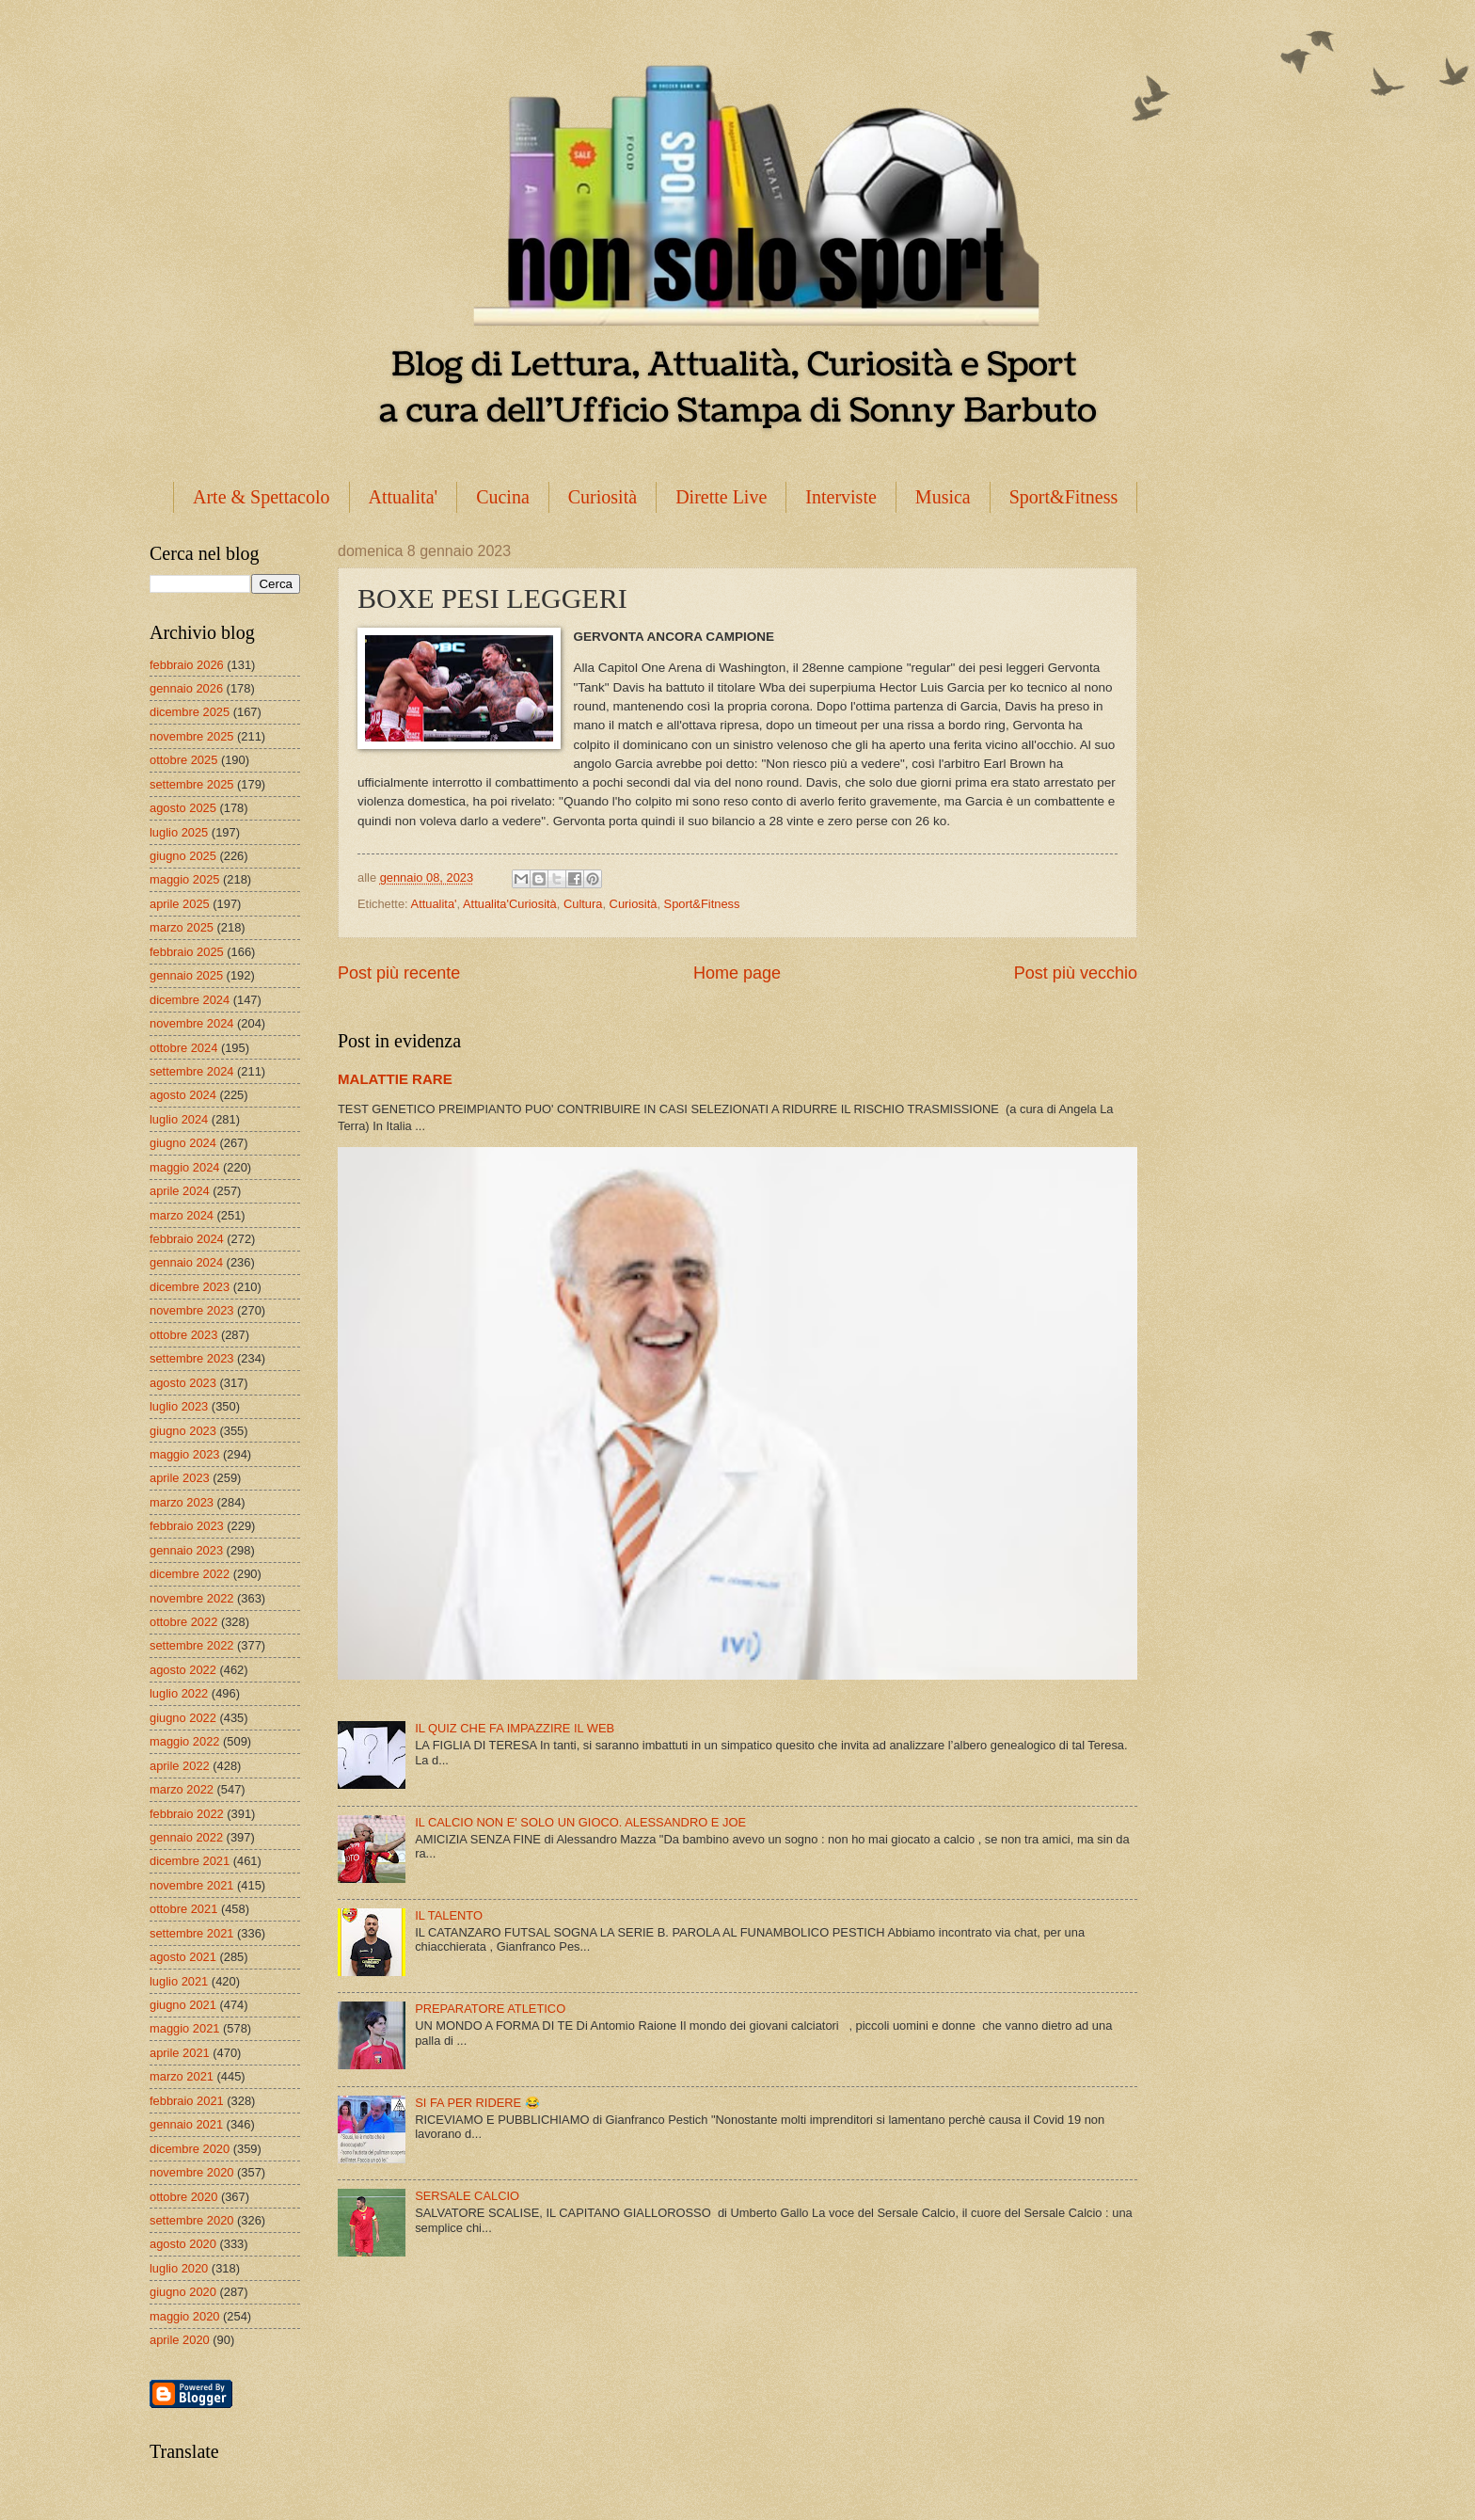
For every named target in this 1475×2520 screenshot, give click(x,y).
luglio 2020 (179, 2268)
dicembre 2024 (190, 1000)
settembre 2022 (191, 1645)
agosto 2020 (183, 2244)
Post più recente (399, 973)
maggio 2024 (184, 1167)
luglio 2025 (179, 832)
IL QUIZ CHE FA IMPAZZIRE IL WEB (514, 1728)
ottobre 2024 (183, 1048)
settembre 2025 (191, 784)
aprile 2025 (180, 904)
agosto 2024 (183, 1095)
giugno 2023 (183, 1431)
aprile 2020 (180, 2340)
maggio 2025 (184, 879)
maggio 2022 (184, 1741)
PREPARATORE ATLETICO (490, 2009)
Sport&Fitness (1063, 496)
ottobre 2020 (183, 2197)
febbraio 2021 (187, 2101)
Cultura (583, 904)
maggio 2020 (184, 2316)
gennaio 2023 (186, 1550)
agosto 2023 (183, 1383)
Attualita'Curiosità (510, 904)
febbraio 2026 (187, 665)
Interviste (841, 496)
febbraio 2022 (187, 1814)
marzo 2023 (182, 1502)
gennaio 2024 (186, 1262)
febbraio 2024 (187, 1239)
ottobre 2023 (183, 1335)
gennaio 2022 (186, 1837)
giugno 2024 (183, 1143)
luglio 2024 (179, 1119)
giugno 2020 (183, 2292)
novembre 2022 (191, 1598)
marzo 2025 (182, 927)
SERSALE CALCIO (467, 2196)
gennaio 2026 (186, 688)
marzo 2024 (182, 1215)
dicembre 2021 (190, 1861)
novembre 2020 (191, 2172)
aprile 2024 (180, 1191)
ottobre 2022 (183, 1622)
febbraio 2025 (187, 952)
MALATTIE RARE (395, 1079)
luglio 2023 (179, 1406)
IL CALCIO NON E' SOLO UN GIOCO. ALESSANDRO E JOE (580, 1822)
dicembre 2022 (190, 1574)
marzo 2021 (182, 2076)
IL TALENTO (449, 1915)
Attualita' (403, 496)
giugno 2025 (183, 856)
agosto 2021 (183, 1957)
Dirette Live (721, 496)
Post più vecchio (1075, 973)
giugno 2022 (183, 1718)
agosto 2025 (183, 808)
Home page (737, 973)
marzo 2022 (182, 1789)
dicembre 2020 (190, 2149)
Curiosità (602, 496)
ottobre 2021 (183, 1909)
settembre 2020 (191, 2220)
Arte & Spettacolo (261, 496)
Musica (943, 496)
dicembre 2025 (190, 712)
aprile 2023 (180, 1478)
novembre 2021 (191, 1885)
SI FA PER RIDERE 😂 (477, 2103)
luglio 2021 (179, 1981)
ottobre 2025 (183, 760)
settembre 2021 (191, 1933)
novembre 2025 (191, 736)
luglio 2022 (179, 1693)
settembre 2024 (191, 1071)
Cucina (503, 496)
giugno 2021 (183, 2005)
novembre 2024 (191, 1023)
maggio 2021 (184, 2028)
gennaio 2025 (186, 975)
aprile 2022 (180, 1766)
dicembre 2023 (190, 1287)
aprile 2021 (180, 2053)
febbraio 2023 (187, 1526)
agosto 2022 (183, 1670)
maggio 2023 (184, 1454)
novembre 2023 (191, 1310)
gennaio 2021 (186, 2124)
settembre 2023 (191, 1358)
